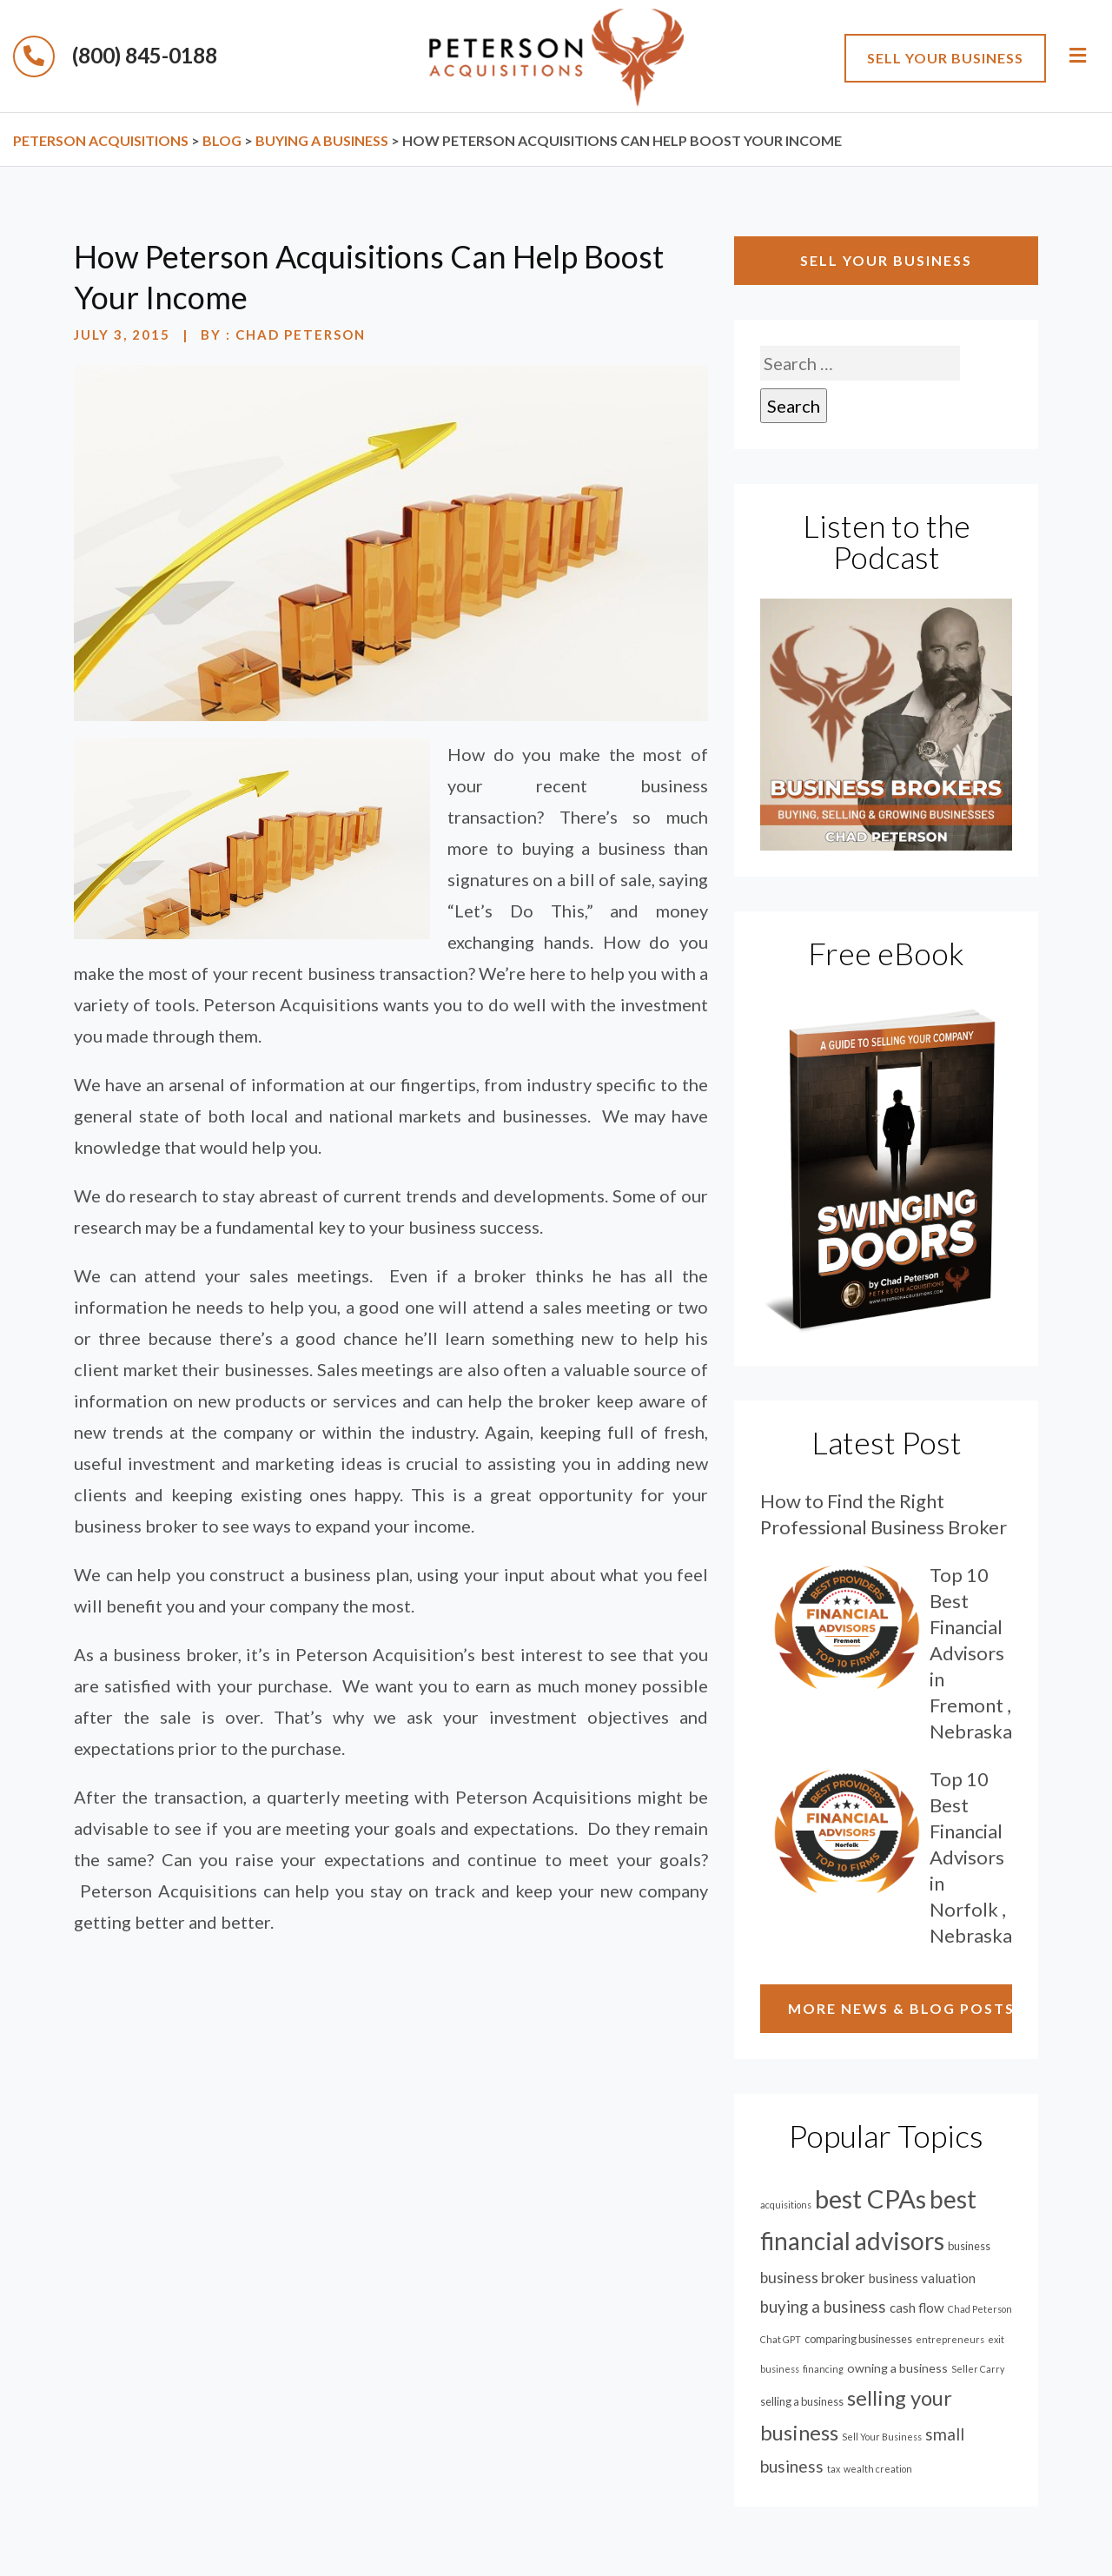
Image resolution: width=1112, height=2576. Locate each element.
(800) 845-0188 (115, 55)
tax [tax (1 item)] (833, 2468)
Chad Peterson (300, 334)
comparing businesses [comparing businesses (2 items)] (858, 2339)
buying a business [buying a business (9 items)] (823, 2306)
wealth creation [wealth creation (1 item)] (878, 2468)
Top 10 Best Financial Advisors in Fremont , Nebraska (971, 1653)
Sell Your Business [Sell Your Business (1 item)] (882, 2436)
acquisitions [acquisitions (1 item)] (785, 2204)
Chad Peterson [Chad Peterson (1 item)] (980, 2308)
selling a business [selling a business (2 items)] (802, 2401)
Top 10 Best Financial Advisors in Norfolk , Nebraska (971, 1857)
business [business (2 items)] (969, 2246)
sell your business (945, 58)
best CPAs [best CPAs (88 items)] (870, 2198)
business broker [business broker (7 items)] (812, 2277)
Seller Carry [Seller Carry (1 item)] (977, 2368)
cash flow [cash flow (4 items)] (917, 2307)
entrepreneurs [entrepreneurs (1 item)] (950, 2339)
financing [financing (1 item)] (823, 2368)
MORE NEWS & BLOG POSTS (900, 2008)
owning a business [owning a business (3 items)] (897, 2368)
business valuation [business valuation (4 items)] (922, 2278)
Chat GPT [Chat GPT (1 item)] (780, 2339)
